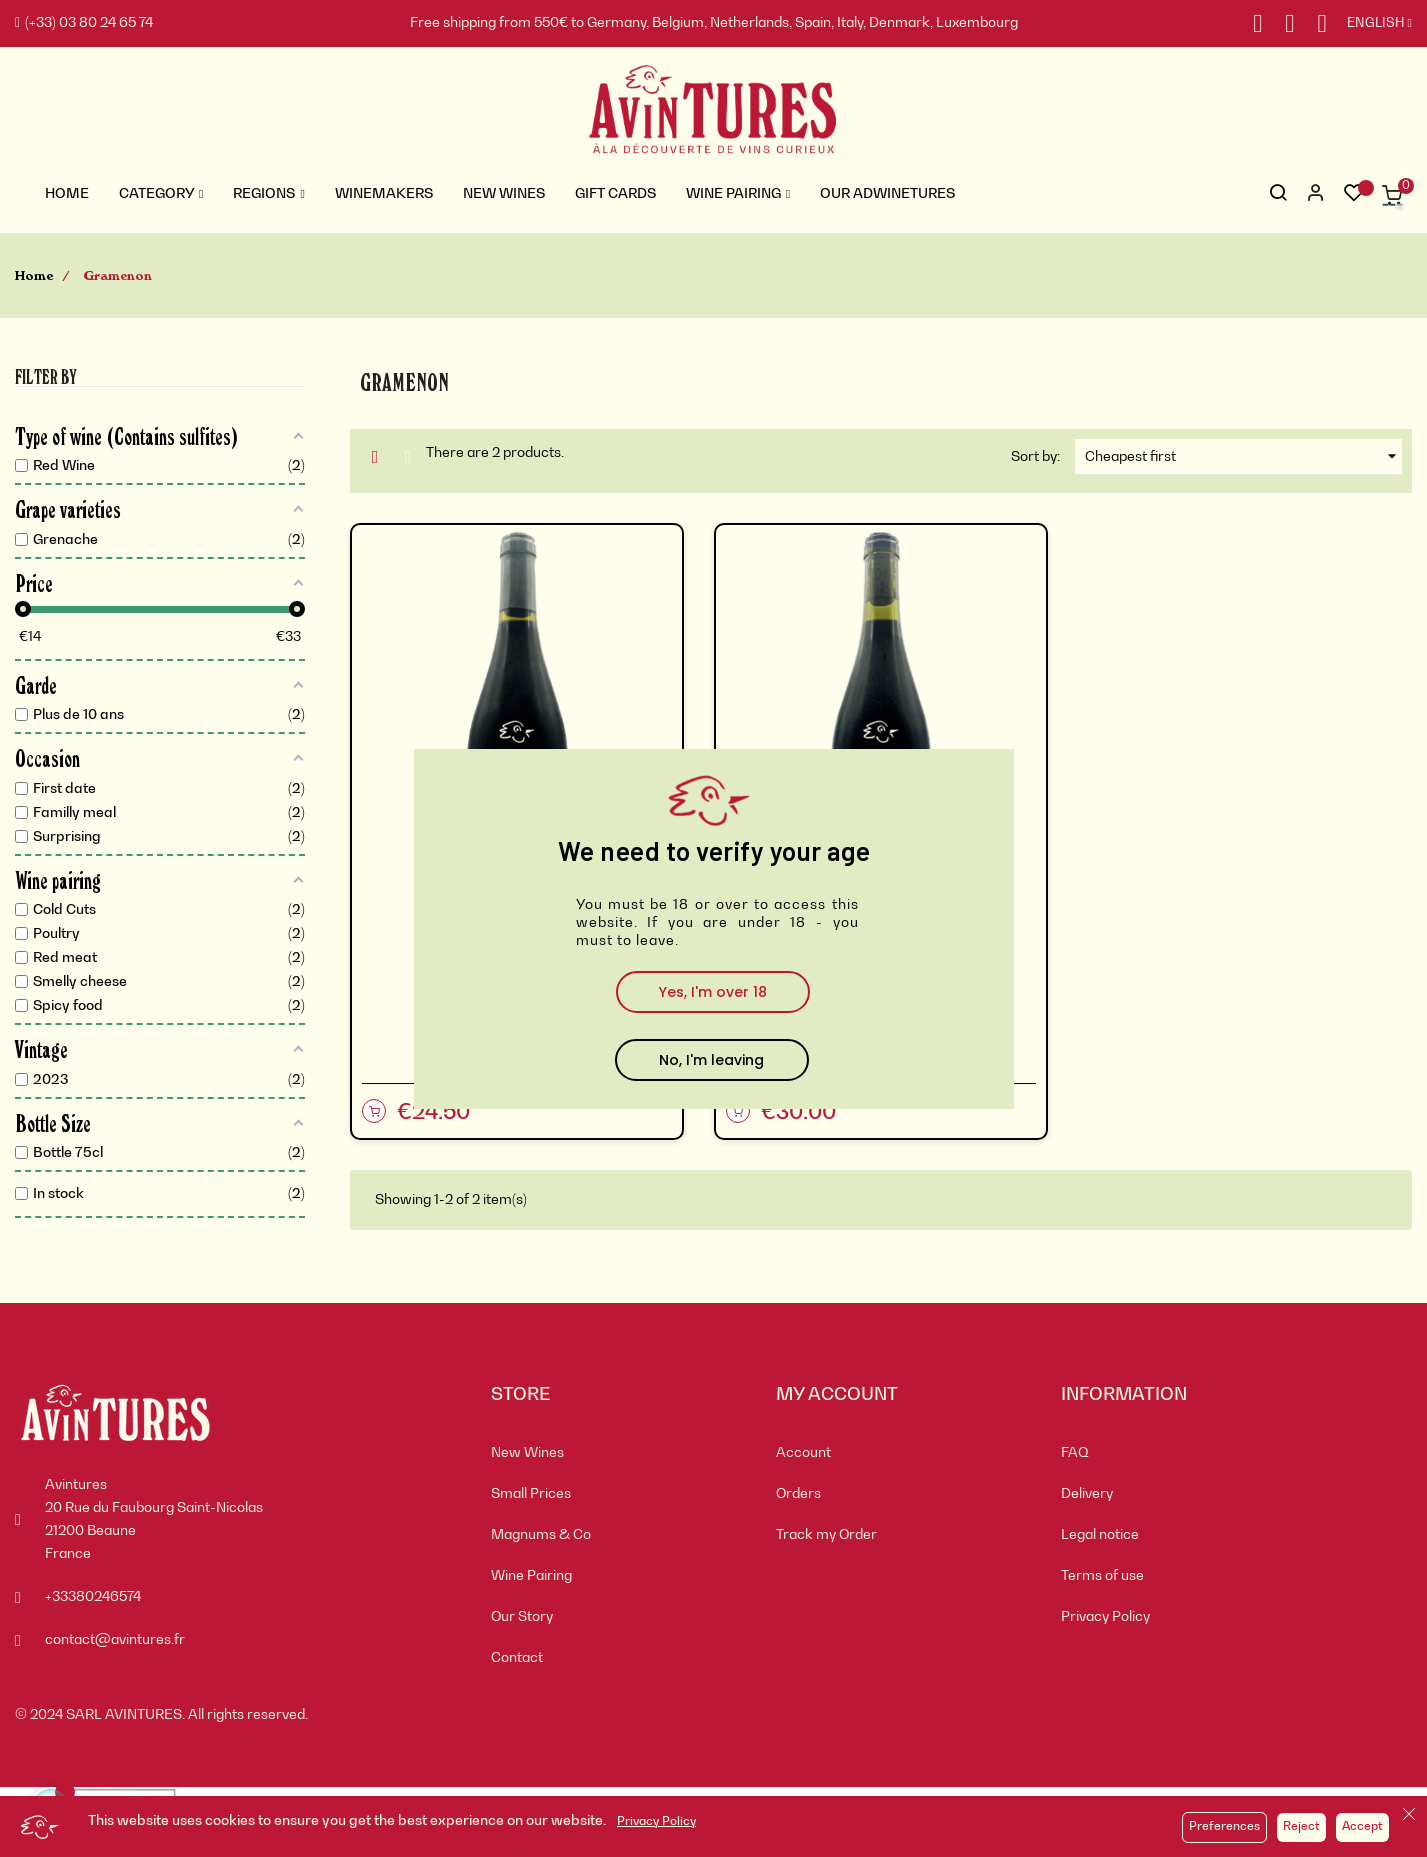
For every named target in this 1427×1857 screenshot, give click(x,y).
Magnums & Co (541, 1535)
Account (803, 1453)
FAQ (1075, 1453)
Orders (798, 1494)
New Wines (527, 1453)
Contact (517, 1658)
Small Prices (531, 1494)
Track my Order (826, 1535)
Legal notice (1100, 1535)
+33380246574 (93, 1597)
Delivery (1087, 1494)
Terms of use (1102, 1576)
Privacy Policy (656, 1822)
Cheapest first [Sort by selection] (1243, 457)
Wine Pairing (531, 1576)
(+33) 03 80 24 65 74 (84, 23)
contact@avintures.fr (115, 1640)
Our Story (522, 1617)
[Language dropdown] (1369, 24)
